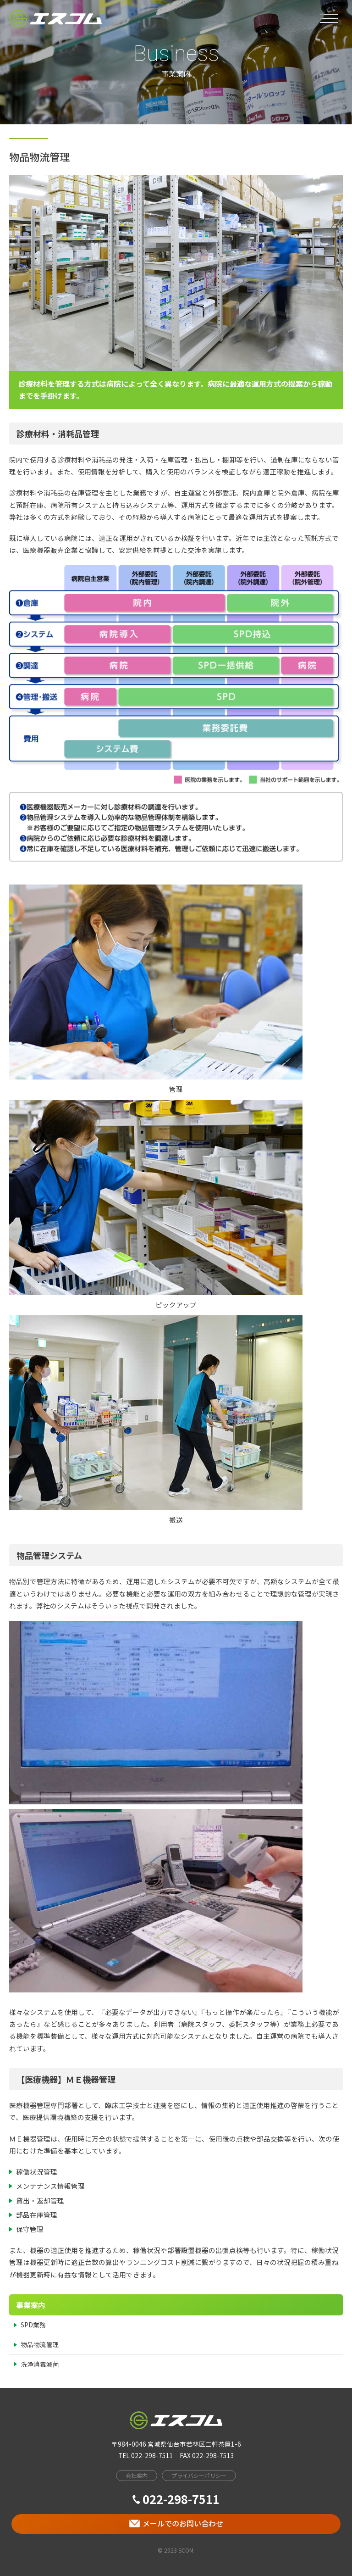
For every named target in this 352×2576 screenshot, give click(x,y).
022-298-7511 (176, 2498)
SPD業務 (33, 2324)
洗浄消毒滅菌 (40, 2364)
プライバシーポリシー (198, 2475)
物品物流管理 (40, 2344)
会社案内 (137, 2475)
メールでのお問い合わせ (176, 2523)
